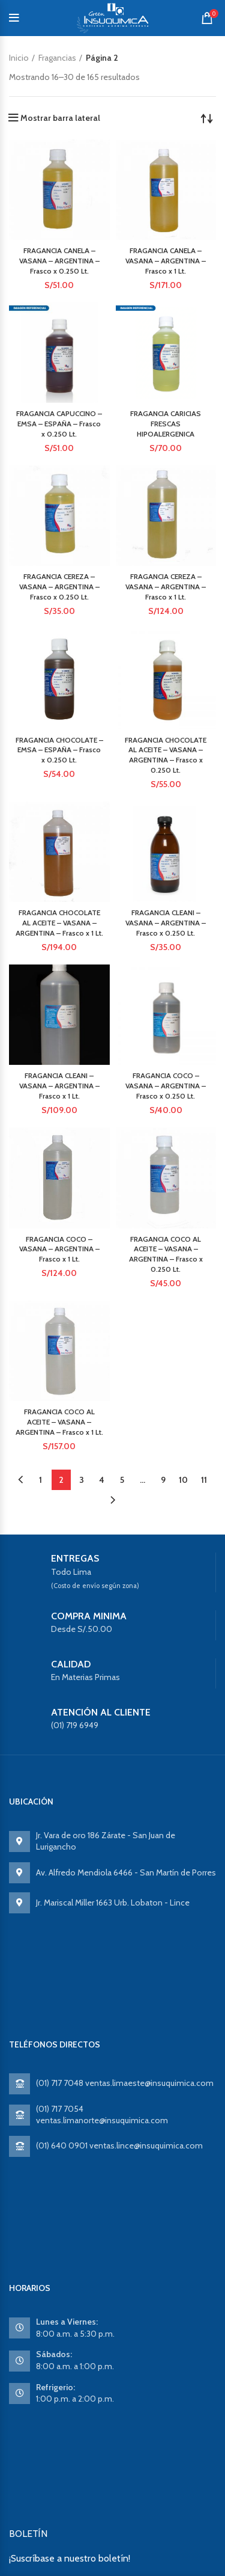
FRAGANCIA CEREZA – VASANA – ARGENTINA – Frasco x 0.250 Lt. (59, 586)
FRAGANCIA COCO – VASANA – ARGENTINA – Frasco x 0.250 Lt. (165, 1085)
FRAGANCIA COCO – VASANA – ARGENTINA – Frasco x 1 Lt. (59, 1249)
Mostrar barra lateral (60, 118)
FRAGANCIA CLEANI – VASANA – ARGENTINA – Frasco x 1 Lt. (59, 1085)
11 (204, 1479)
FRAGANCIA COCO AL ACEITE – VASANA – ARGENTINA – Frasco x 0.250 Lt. (166, 1254)
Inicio (19, 57)
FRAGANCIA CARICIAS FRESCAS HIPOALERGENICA (165, 423)
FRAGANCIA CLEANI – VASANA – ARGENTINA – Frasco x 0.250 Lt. (165, 922)
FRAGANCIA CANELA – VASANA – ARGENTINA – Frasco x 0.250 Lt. (59, 260)
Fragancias (57, 57)
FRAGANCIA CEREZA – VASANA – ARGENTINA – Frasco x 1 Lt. (165, 586)
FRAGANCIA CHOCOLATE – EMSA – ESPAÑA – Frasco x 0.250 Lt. (59, 750)
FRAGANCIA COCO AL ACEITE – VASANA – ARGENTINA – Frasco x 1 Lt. (59, 1422)
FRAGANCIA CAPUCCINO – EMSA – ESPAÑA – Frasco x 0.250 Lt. (59, 423)
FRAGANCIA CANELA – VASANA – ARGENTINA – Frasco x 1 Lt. (165, 260)
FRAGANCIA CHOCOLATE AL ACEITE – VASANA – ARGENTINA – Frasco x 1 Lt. (59, 922)
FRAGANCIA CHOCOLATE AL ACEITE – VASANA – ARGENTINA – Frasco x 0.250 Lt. (165, 754)
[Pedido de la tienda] (207, 118)
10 (183, 1479)
